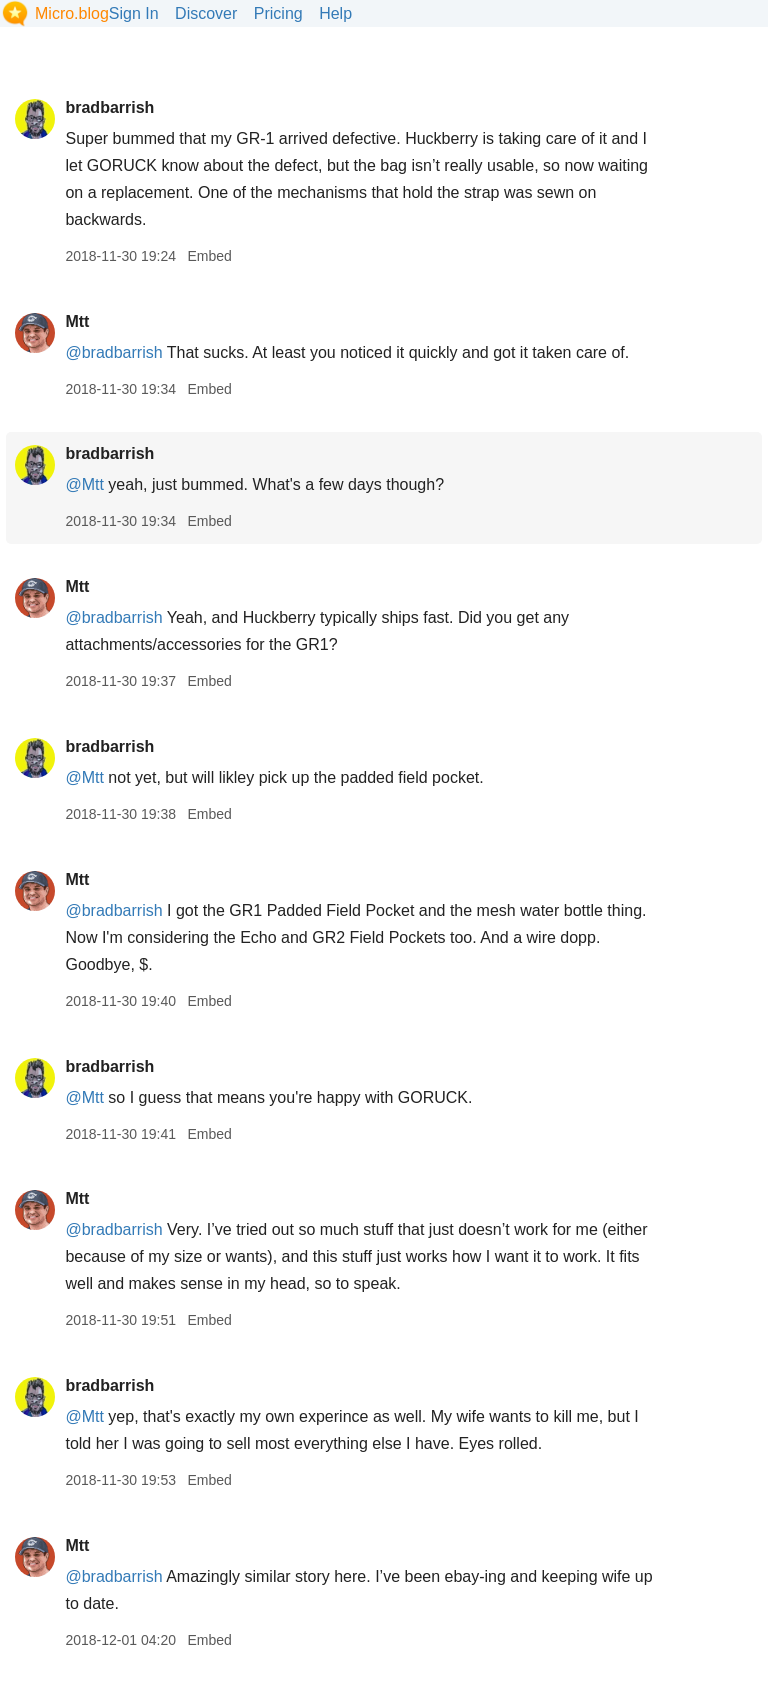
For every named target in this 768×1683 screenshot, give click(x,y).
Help (335, 13)
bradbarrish (109, 107)
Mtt (77, 321)
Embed (209, 256)
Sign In (134, 13)
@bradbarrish (113, 352)
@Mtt (84, 484)
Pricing (278, 13)
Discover (206, 13)
